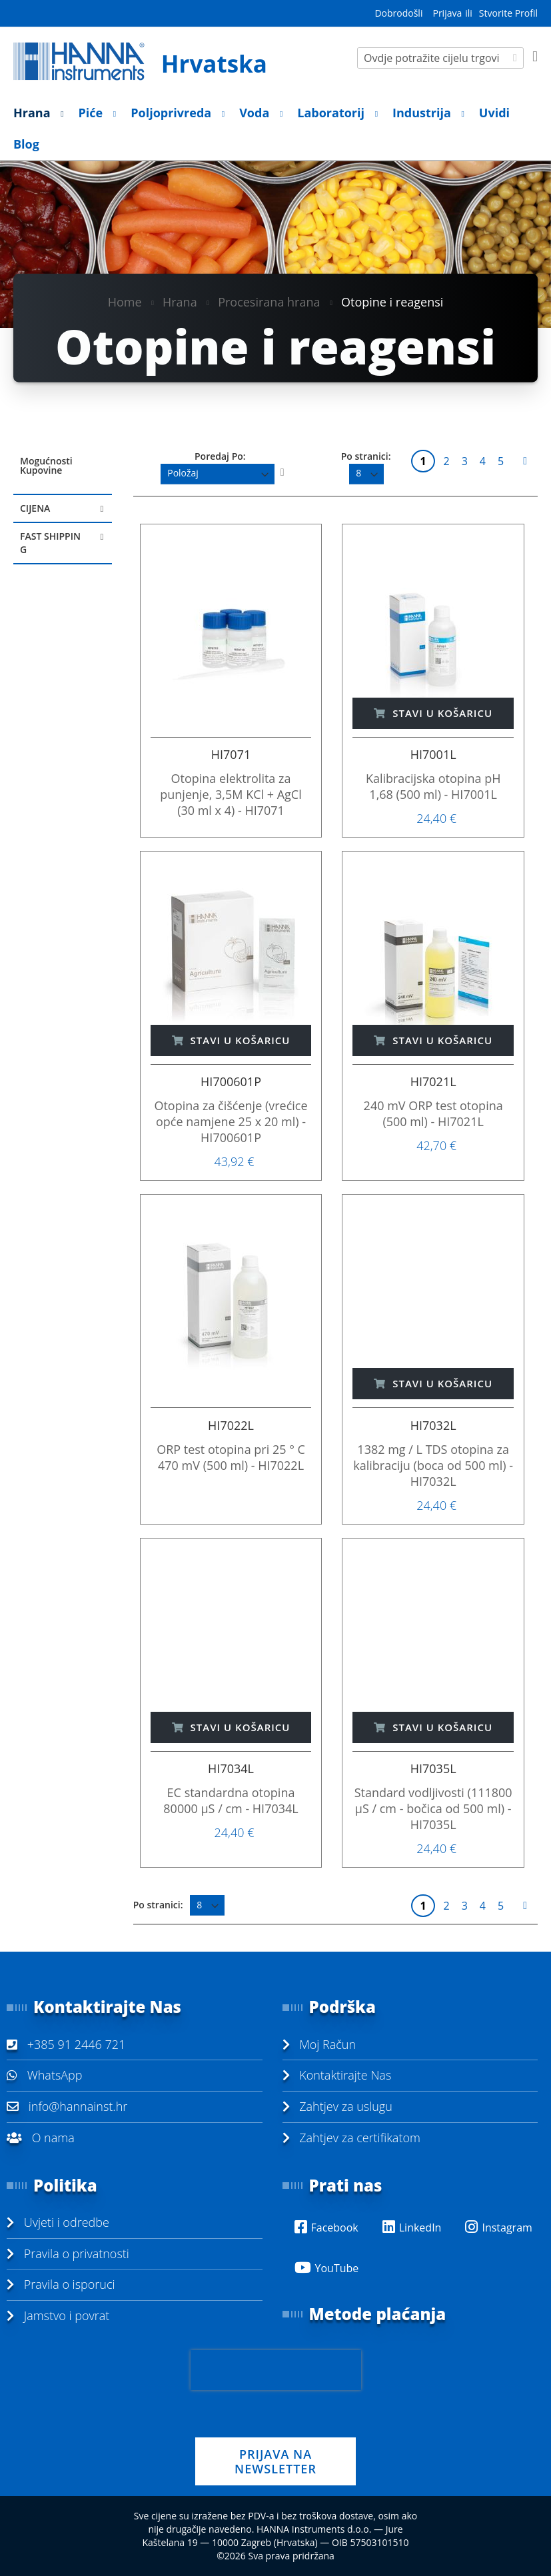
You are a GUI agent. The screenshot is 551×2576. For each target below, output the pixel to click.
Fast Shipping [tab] (50, 543)
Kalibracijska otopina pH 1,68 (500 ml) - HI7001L (433, 786)
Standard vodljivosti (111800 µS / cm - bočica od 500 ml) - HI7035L (433, 1808)
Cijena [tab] (35, 508)
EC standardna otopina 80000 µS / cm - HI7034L (230, 1800)
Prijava (447, 13)
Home (125, 302)
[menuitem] (34, 113)
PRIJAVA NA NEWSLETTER (275, 2461)
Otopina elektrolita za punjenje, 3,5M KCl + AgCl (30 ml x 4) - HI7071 (230, 794)
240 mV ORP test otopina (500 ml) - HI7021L (433, 1113)
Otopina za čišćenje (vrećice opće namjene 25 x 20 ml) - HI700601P (230, 1121)
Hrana (180, 302)
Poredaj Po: (220, 456)
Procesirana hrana (269, 302)
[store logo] (144, 61)
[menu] (275, 128)
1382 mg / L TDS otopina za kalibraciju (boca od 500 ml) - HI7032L (433, 1465)
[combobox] (440, 58)
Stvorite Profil (508, 13)
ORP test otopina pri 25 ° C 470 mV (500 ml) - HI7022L (231, 1457)
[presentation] (276, 2370)
